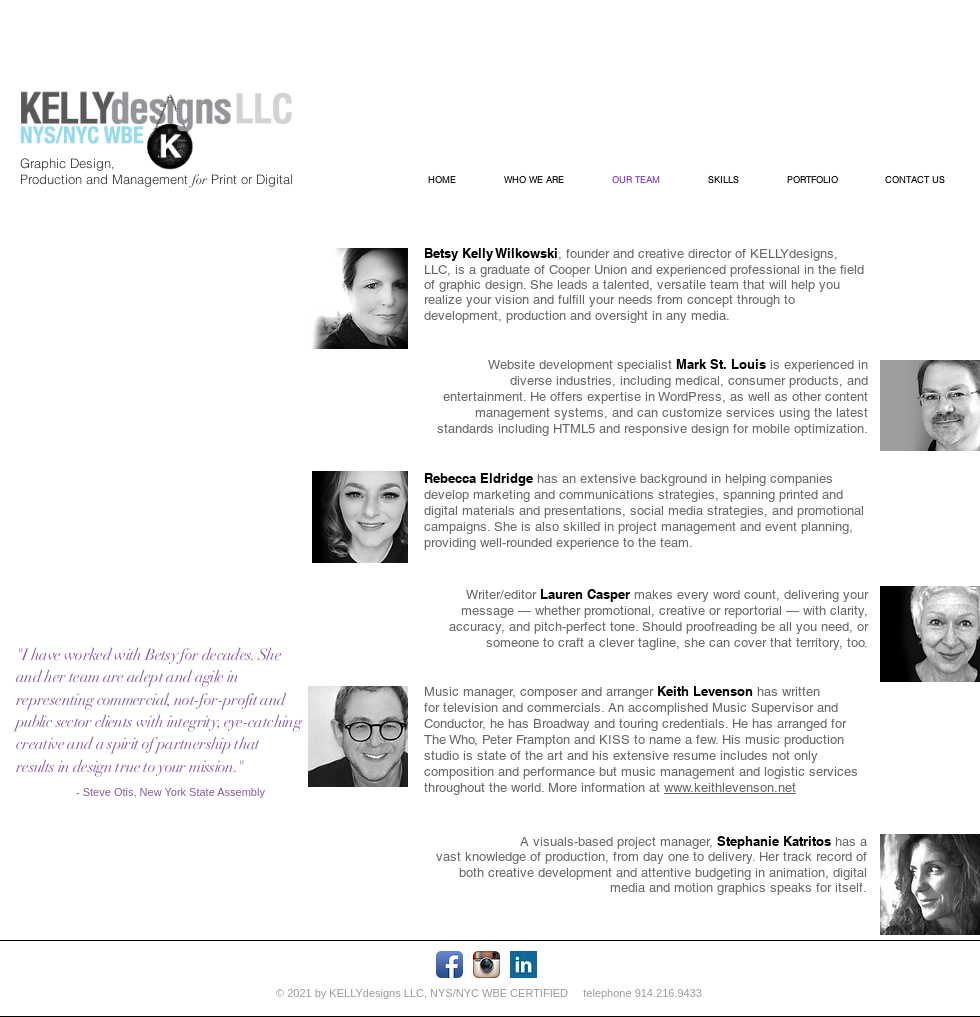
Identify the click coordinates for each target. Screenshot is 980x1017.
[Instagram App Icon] (486, 964)
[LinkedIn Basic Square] (523, 964)
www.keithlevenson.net (730, 787)
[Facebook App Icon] (449, 964)
